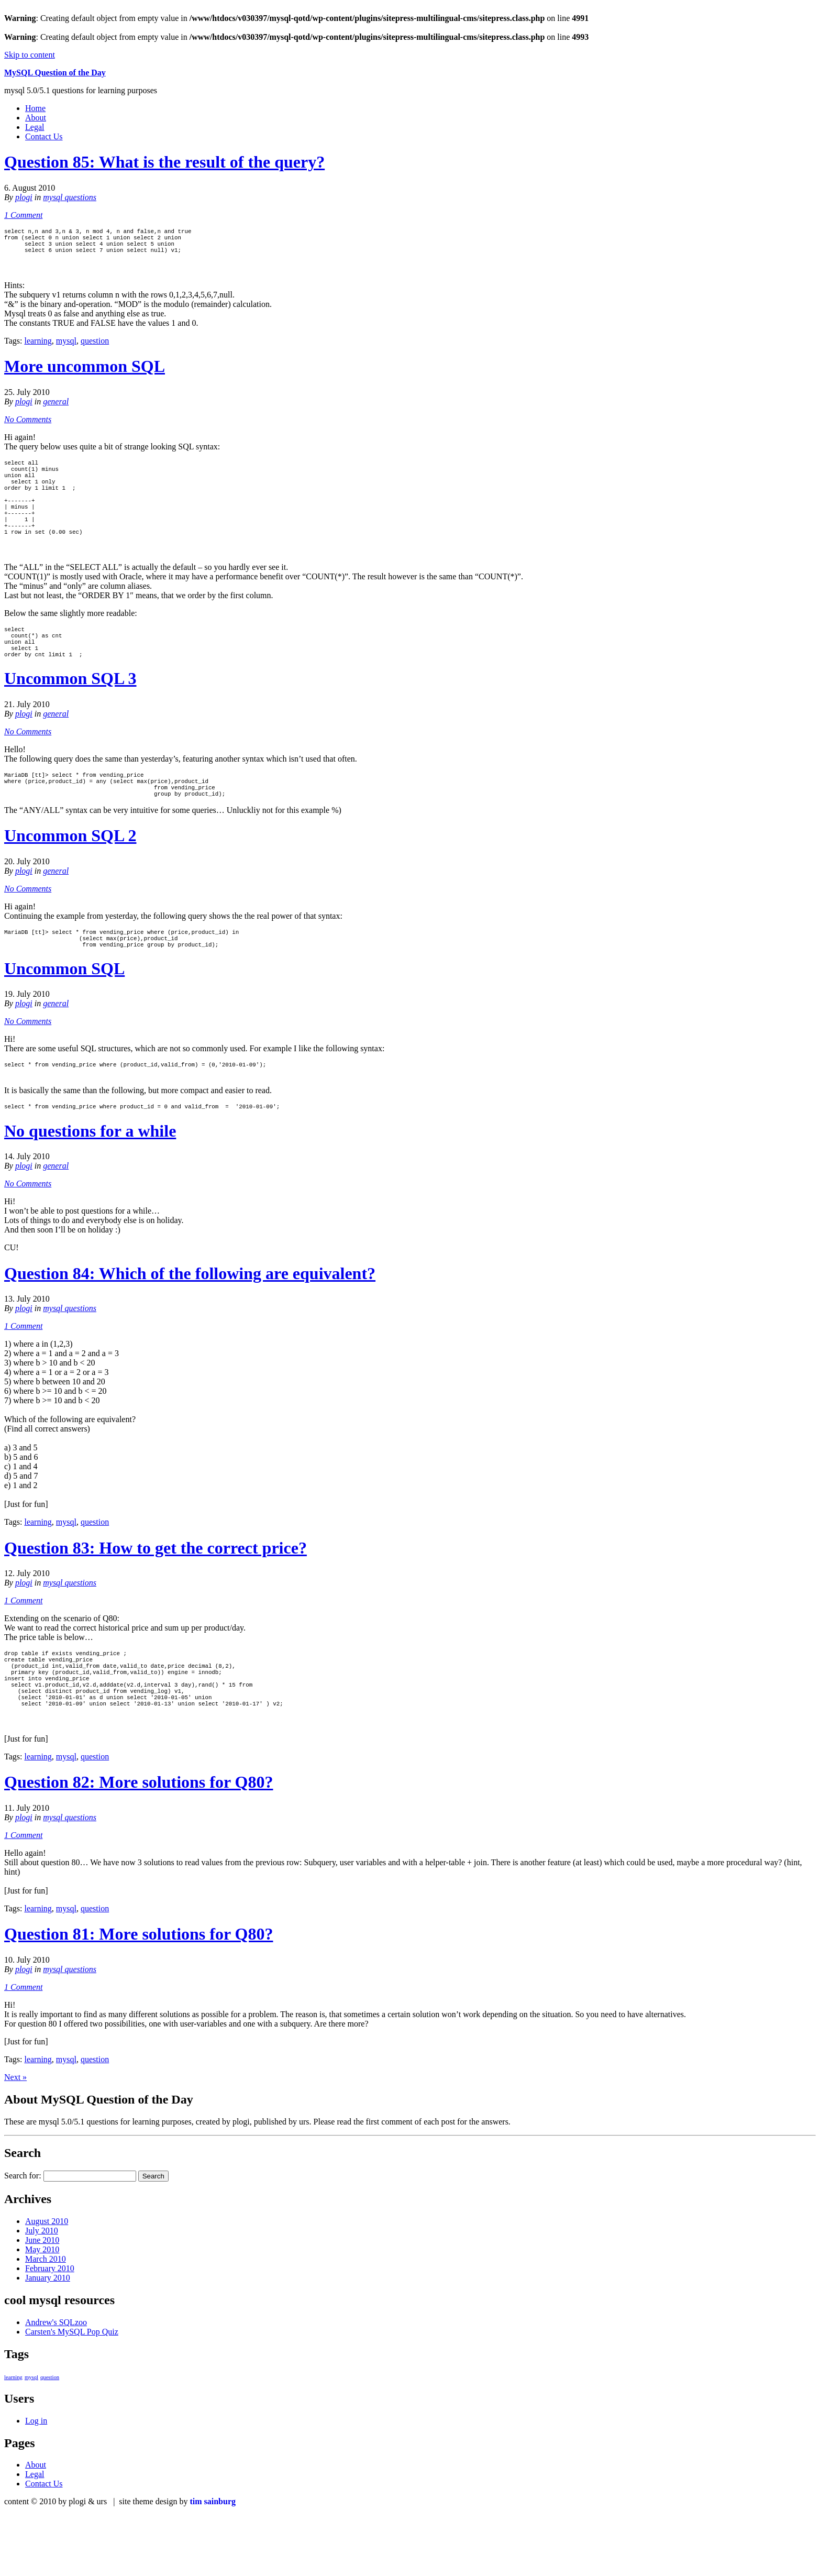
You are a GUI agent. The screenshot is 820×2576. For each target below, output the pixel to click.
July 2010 (41, 2291)
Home (35, 108)
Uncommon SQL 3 (70, 711)
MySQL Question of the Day (55, 72)
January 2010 (47, 2339)
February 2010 (49, 2329)
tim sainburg (213, 2562)
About (35, 117)
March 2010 (45, 2320)
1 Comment (23, 215)
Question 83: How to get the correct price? (155, 1595)
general (56, 407)
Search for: (22, 2236)
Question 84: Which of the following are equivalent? (189, 1320)
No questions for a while (90, 1178)
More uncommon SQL (84, 372)
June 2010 (42, 2301)
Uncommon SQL (64, 1012)
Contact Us (44, 136)
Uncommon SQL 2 (70, 874)
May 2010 (42, 2310)
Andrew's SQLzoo (56, 2383)
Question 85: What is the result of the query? (164, 161)
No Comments (27, 425)
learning (37, 347)
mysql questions (69, 197)
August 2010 (46, 2282)
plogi (23, 197)
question (95, 347)
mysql (66, 347)
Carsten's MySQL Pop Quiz (71, 2392)
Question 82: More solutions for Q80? (138, 1843)
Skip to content (29, 54)
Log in (36, 2482)
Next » (15, 2138)
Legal (34, 127)
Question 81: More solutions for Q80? (138, 1995)
